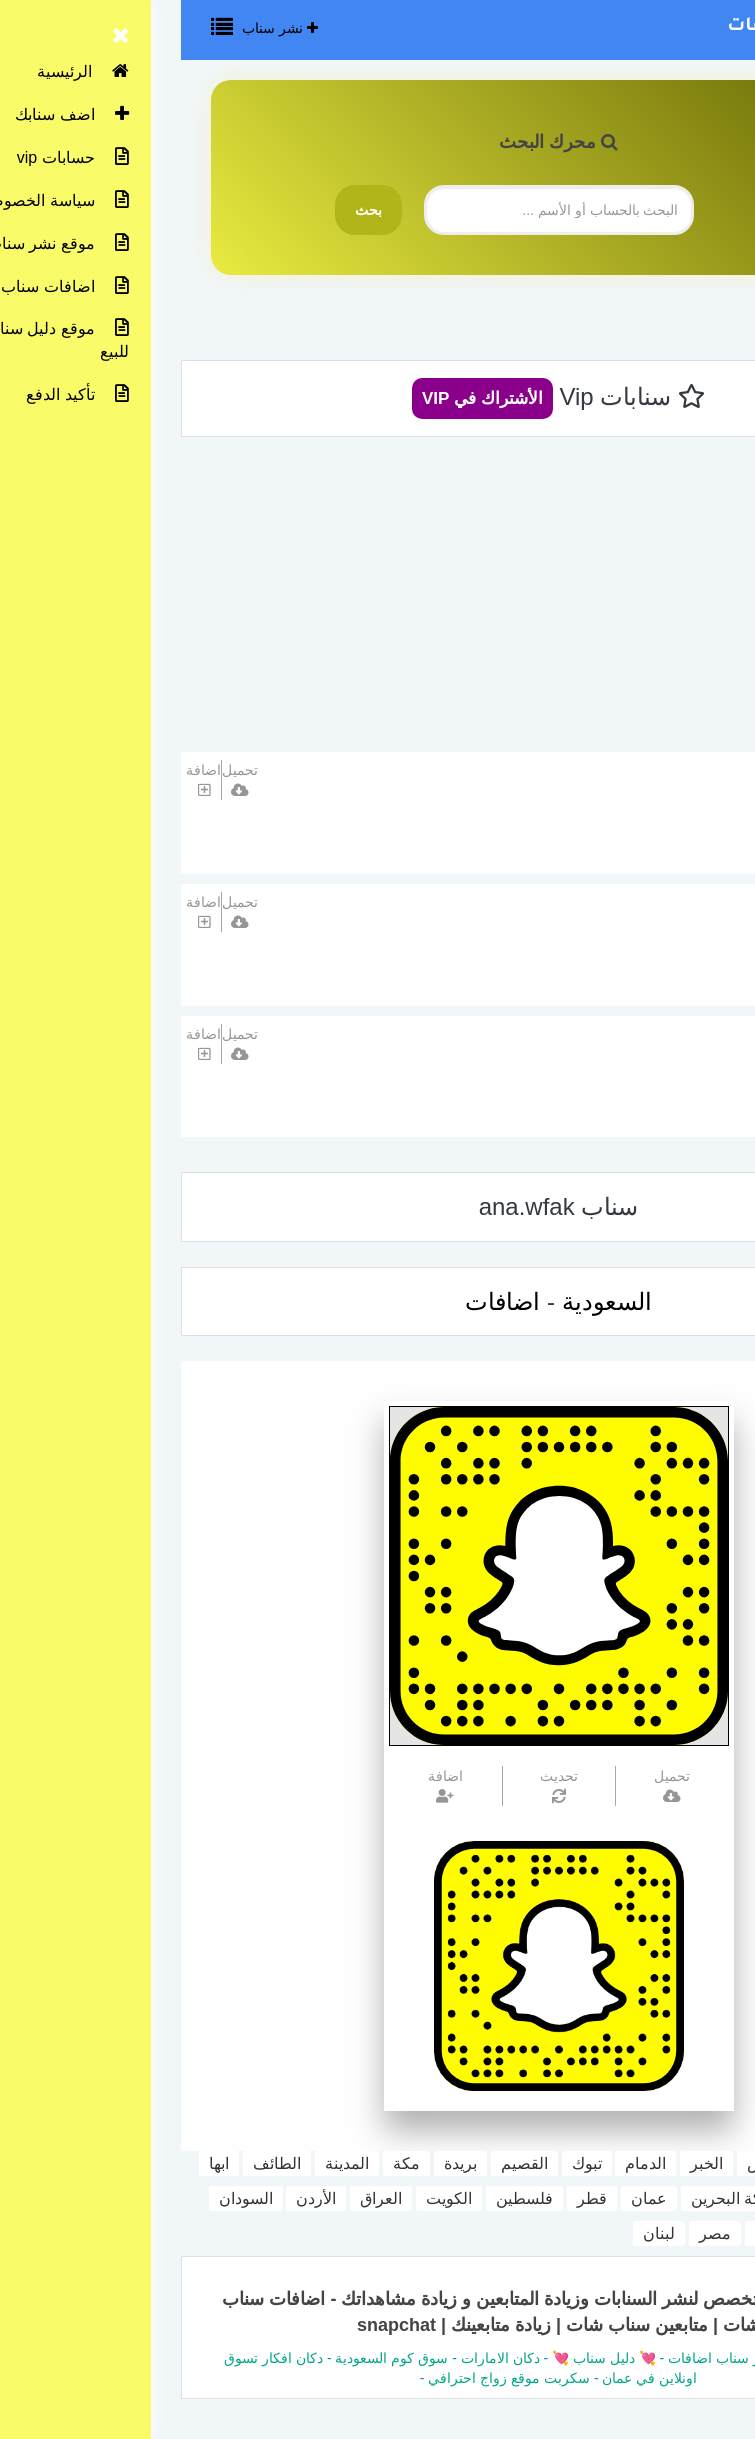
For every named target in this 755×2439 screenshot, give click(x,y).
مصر (534, 2233)
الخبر (525, 2163)
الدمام (464, 2163)
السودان (65, 2198)
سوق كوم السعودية (210, 2358)
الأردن (135, 2198)
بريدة (279, 2163)
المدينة (166, 2163)
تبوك (406, 2163)
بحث (187, 210)
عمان (468, 2198)
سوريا (593, 2233)
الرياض (589, 2163)
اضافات (321, 1301)
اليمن (653, 2233)
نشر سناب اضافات (630, 27)
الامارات (655, 2198)
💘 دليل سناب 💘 (421, 2358)
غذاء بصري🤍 (652, 906)
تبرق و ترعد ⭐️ (648, 774)
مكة (225, 2163)
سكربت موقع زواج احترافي (328, 2378)
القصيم (343, 2163)
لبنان (478, 2233)
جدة (649, 2163)
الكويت (268, 2198)
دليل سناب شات (655, 2358)
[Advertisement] (377, 602)
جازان (725, 2198)
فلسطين (343, 2198)
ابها (38, 2163)
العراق (200, 2198)
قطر (411, 2198)
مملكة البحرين (557, 2198)
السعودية (641, 840)
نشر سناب (99, 28)
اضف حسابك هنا (645, 1038)
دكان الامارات (319, 2358)
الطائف (96, 2163)
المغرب (720, 2233)
